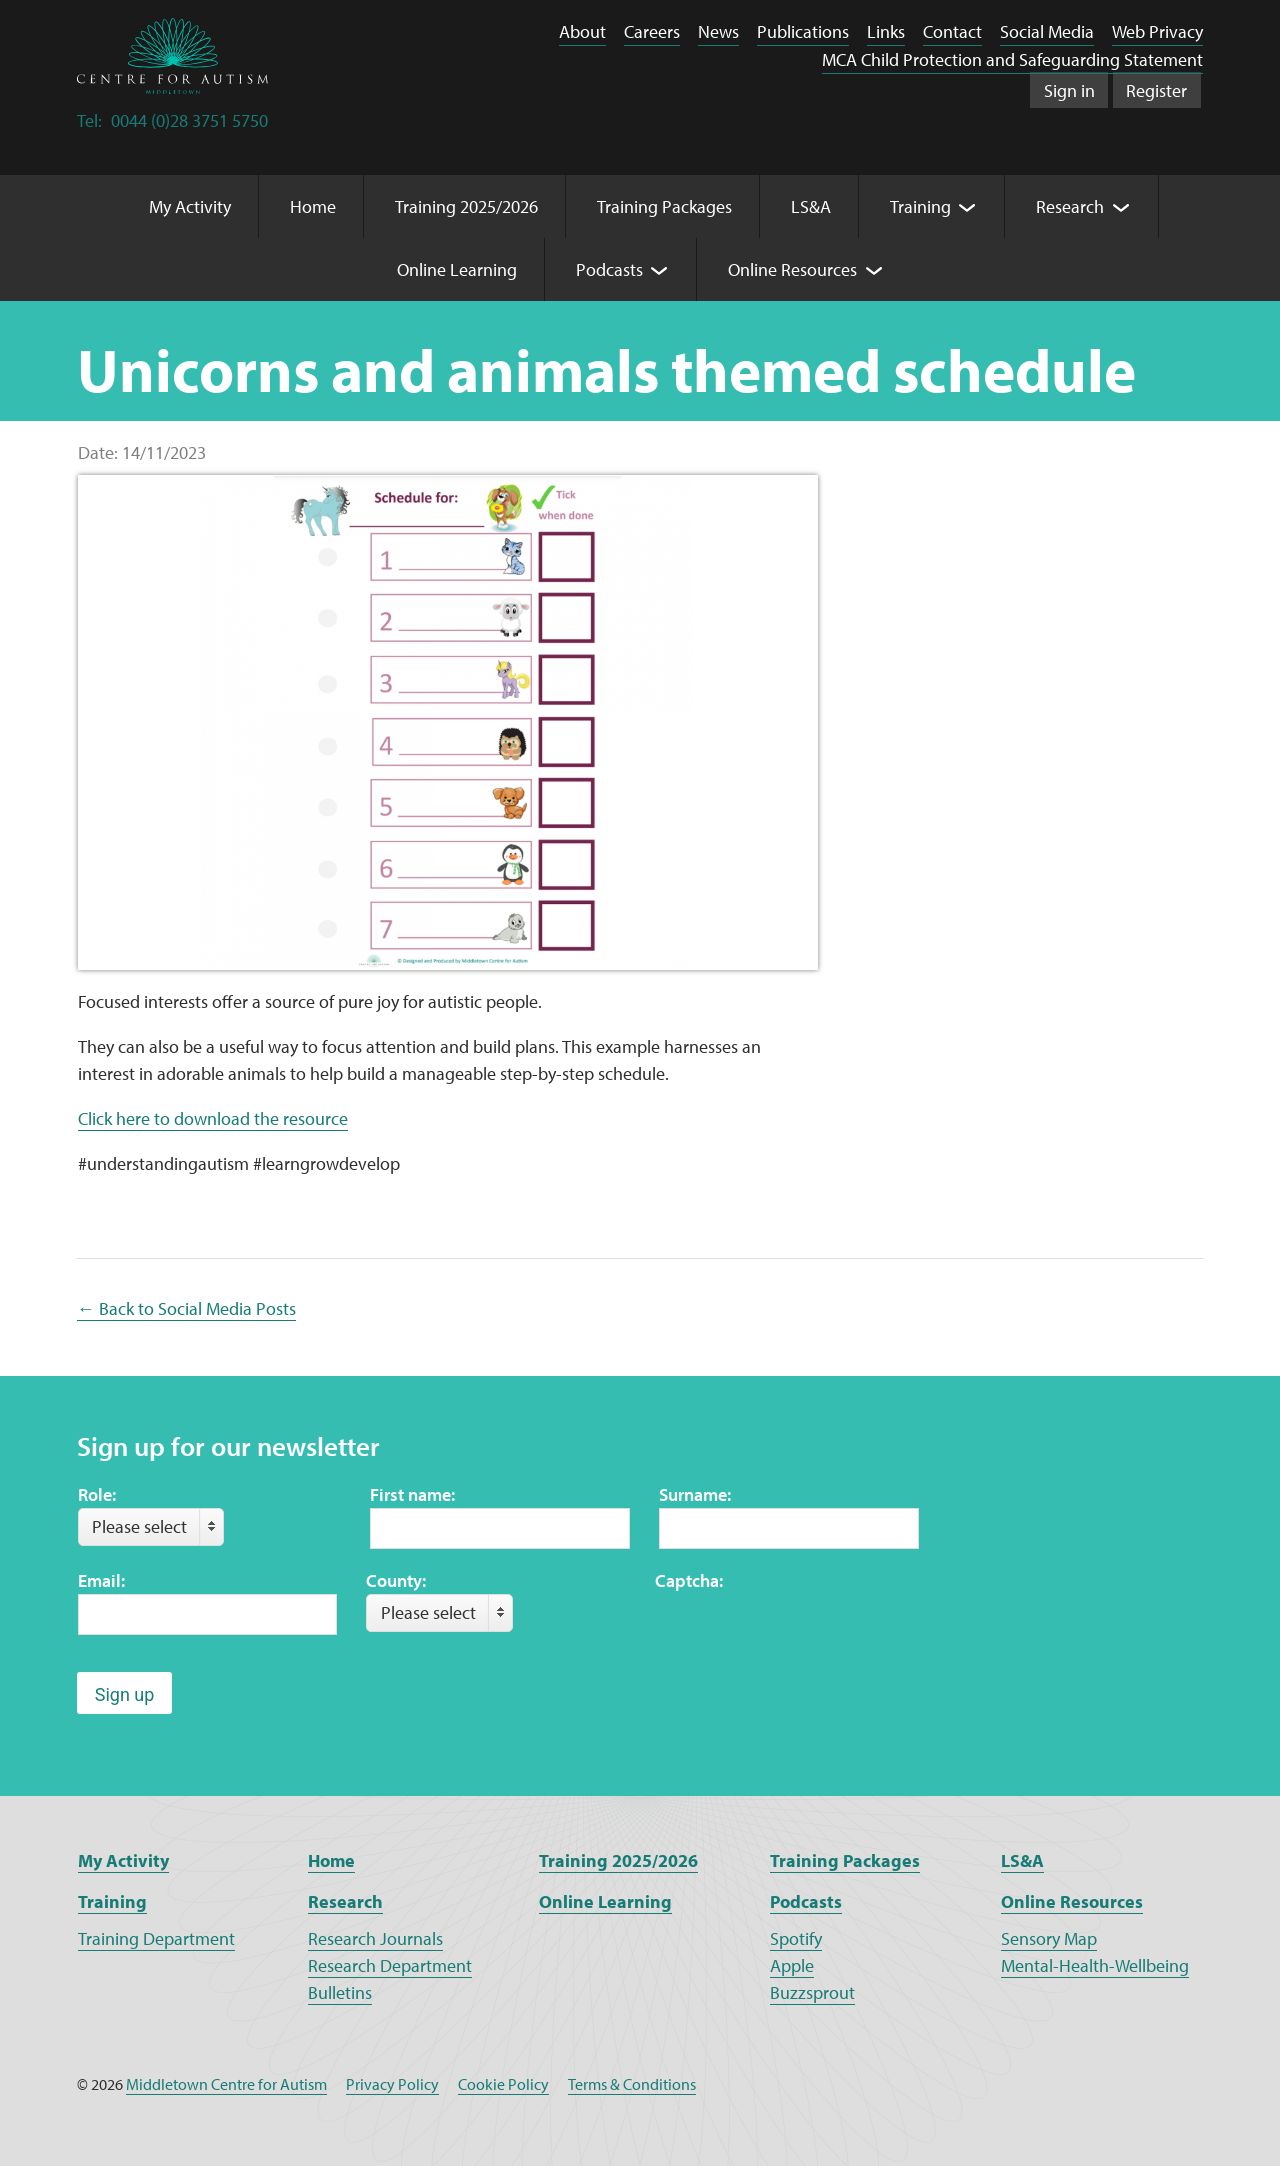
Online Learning (605, 1901)
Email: (101, 1580)
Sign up (125, 1694)
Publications (803, 31)
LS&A (1022, 1860)
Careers (652, 31)
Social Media (1047, 31)
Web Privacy (1157, 31)
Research (345, 1901)
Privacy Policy (392, 2084)
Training (112, 1901)
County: (396, 1580)
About (582, 31)
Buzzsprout (812, 1992)
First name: (412, 1494)
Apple (792, 1965)
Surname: (695, 1494)
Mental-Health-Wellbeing (1095, 1965)
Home (331, 1860)
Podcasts (806, 1901)
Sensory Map (1049, 1938)
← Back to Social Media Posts (186, 1308)
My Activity (123, 1860)
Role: (97, 1494)
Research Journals (375, 1938)
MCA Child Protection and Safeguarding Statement (1012, 59)
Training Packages (845, 1860)
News (718, 31)
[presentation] (807, 1633)
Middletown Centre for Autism (226, 2084)
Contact (952, 31)
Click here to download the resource (213, 1118)
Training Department (156, 1938)
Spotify (796, 1938)
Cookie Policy (503, 2084)
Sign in (1069, 90)
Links (886, 31)
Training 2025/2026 (618, 1860)
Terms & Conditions (632, 2084)
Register (1156, 90)
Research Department (390, 1965)
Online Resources (1072, 1901)
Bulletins (340, 1992)
